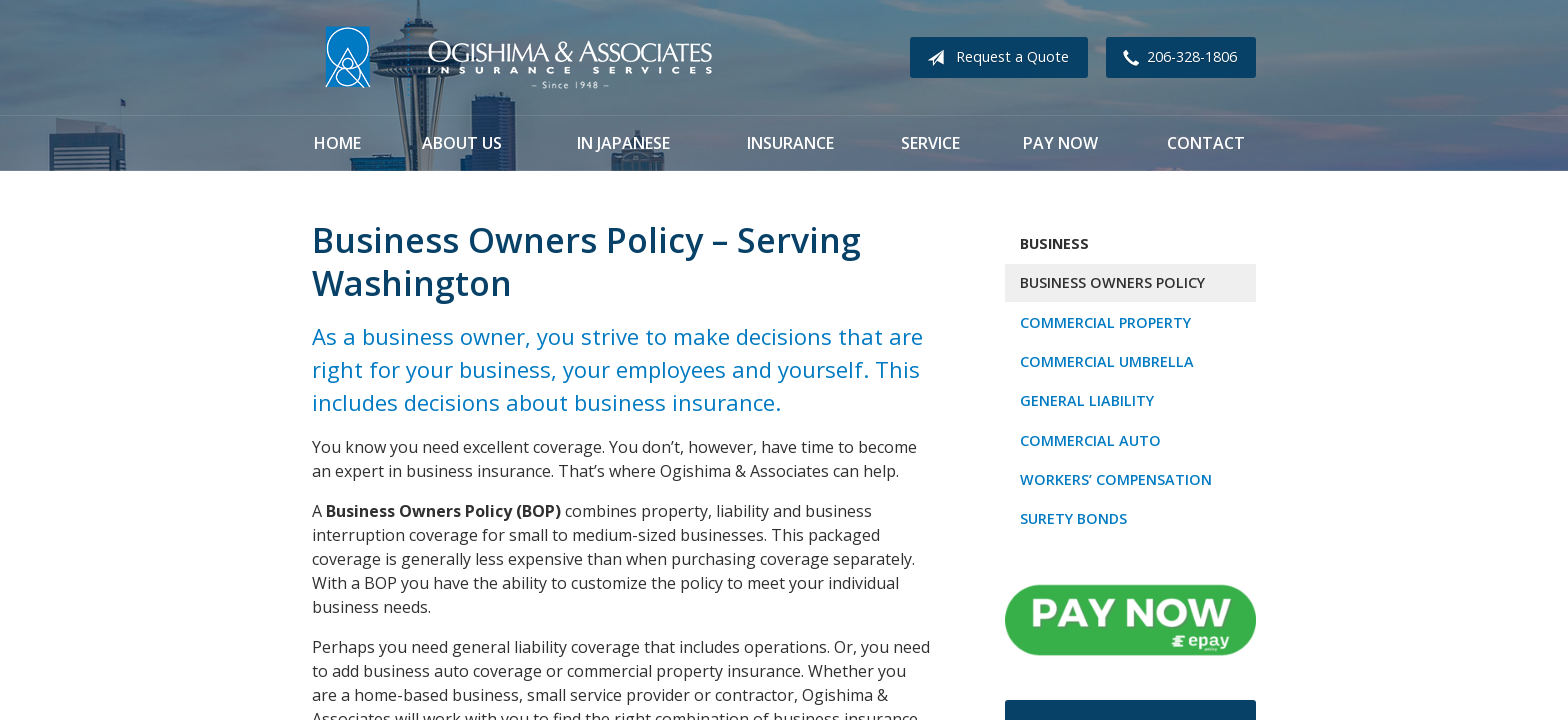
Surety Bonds (1073, 518)
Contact (1206, 143)
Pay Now (1060, 143)
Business (1054, 243)
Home (337, 143)
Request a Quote (994, 58)
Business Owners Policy (1112, 282)
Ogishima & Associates (517, 57)
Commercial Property (1105, 322)
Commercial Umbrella (1107, 361)
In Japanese (623, 143)
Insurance (790, 143)
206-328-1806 (1176, 58)
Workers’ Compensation (1116, 479)
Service (930, 143)
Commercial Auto (1090, 440)
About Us (462, 143)
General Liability (1087, 400)
